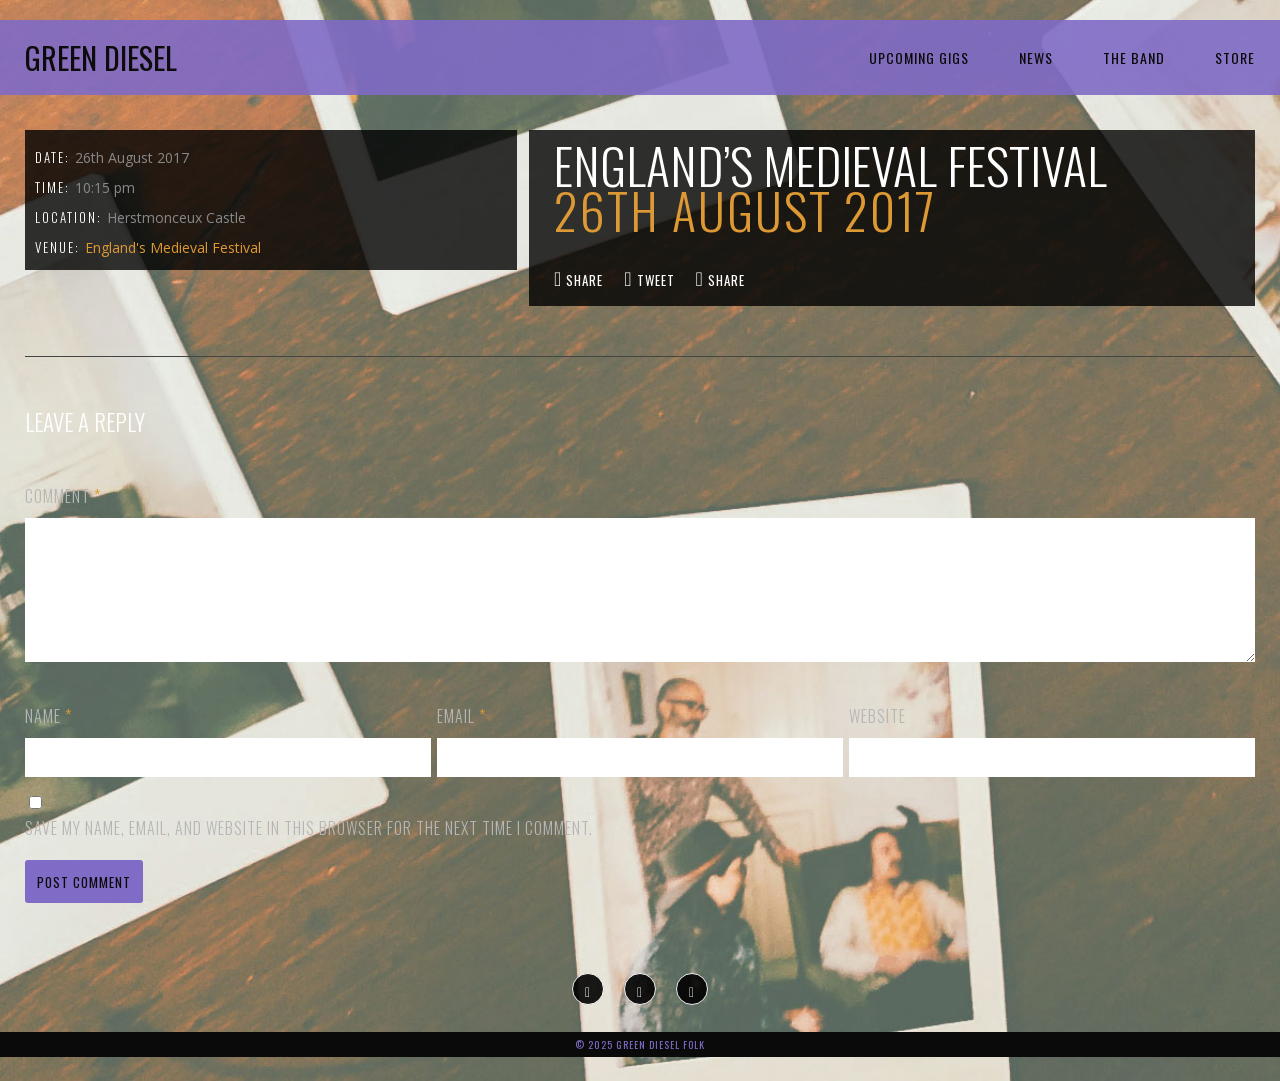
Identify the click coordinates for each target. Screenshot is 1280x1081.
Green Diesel (101, 57)
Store (1235, 57)
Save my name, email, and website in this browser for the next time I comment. (309, 852)
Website (877, 740)
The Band (1134, 57)
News (1036, 57)
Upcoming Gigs (919, 57)
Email (461, 740)
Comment (63, 496)
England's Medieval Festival (173, 247)
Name (48, 740)
